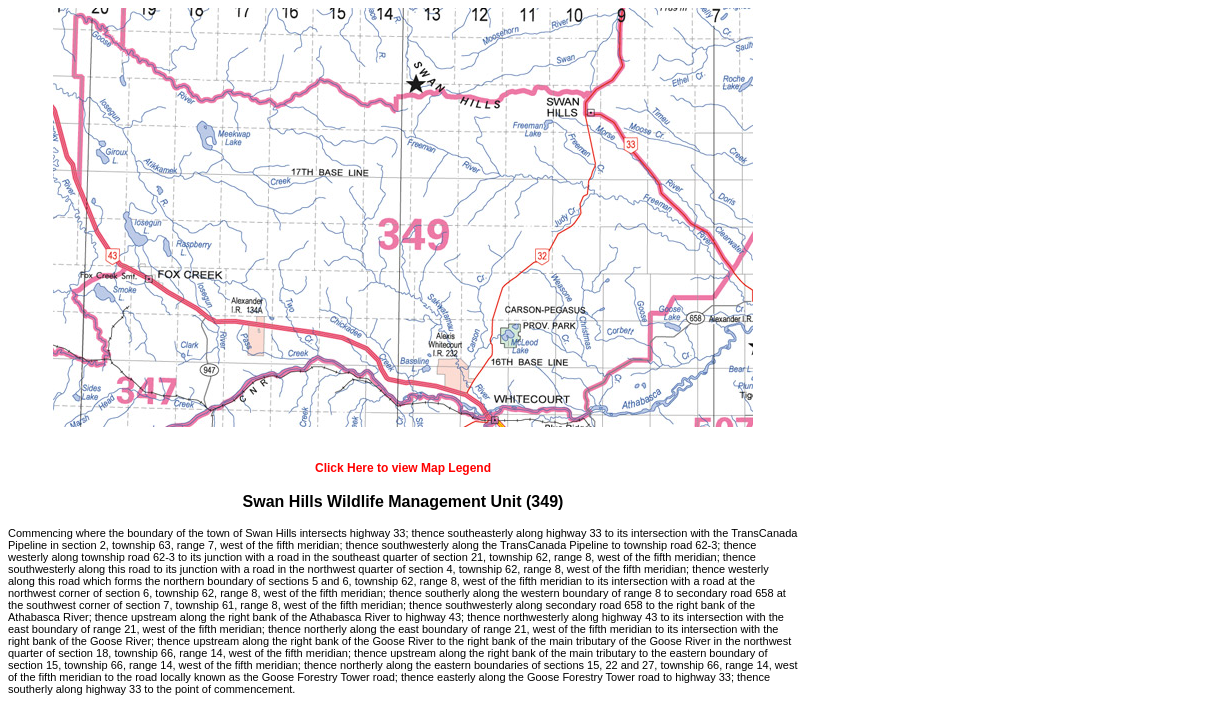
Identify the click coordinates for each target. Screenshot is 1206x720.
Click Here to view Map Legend (403, 468)
